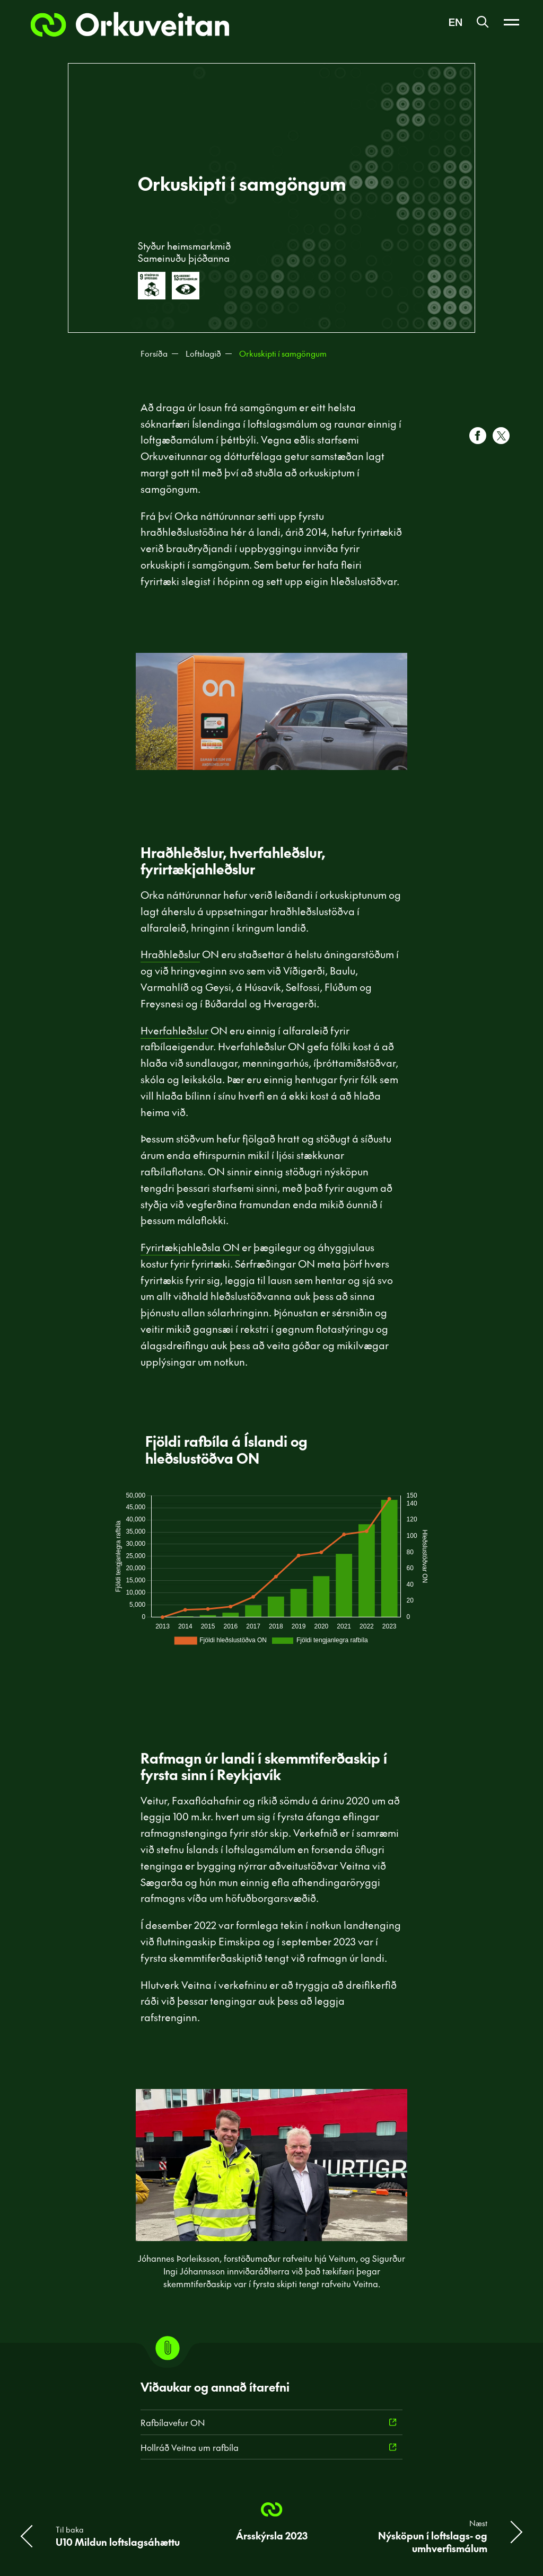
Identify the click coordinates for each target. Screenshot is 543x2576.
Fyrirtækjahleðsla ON (190, 1247)
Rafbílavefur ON (173, 2422)
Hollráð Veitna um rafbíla (190, 2447)
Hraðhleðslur (170, 954)
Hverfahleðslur (174, 1030)
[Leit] (483, 23)
